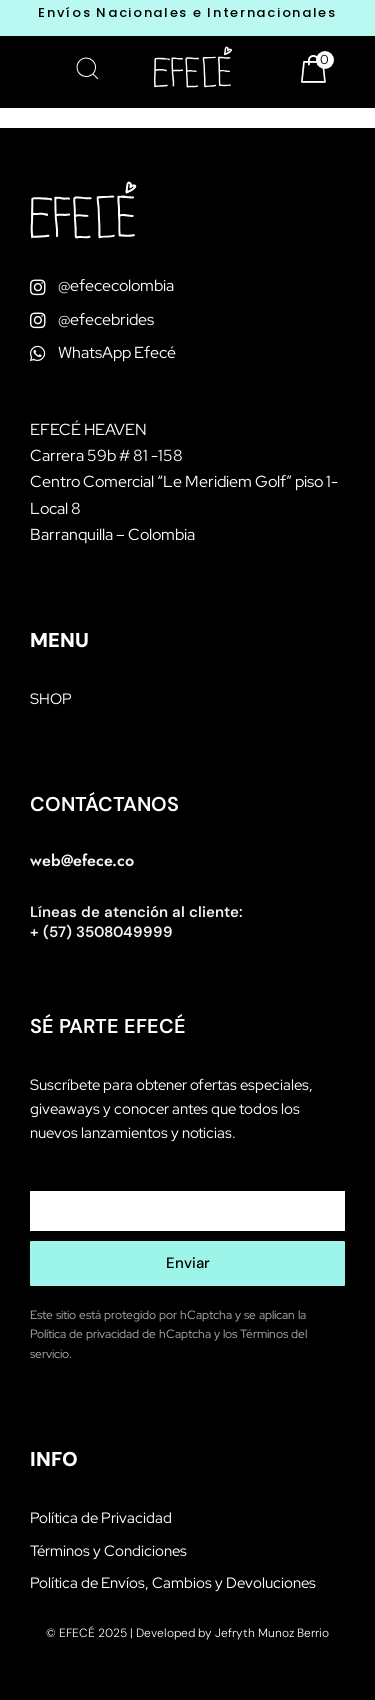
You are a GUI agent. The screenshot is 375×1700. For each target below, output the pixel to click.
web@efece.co (82, 860)
